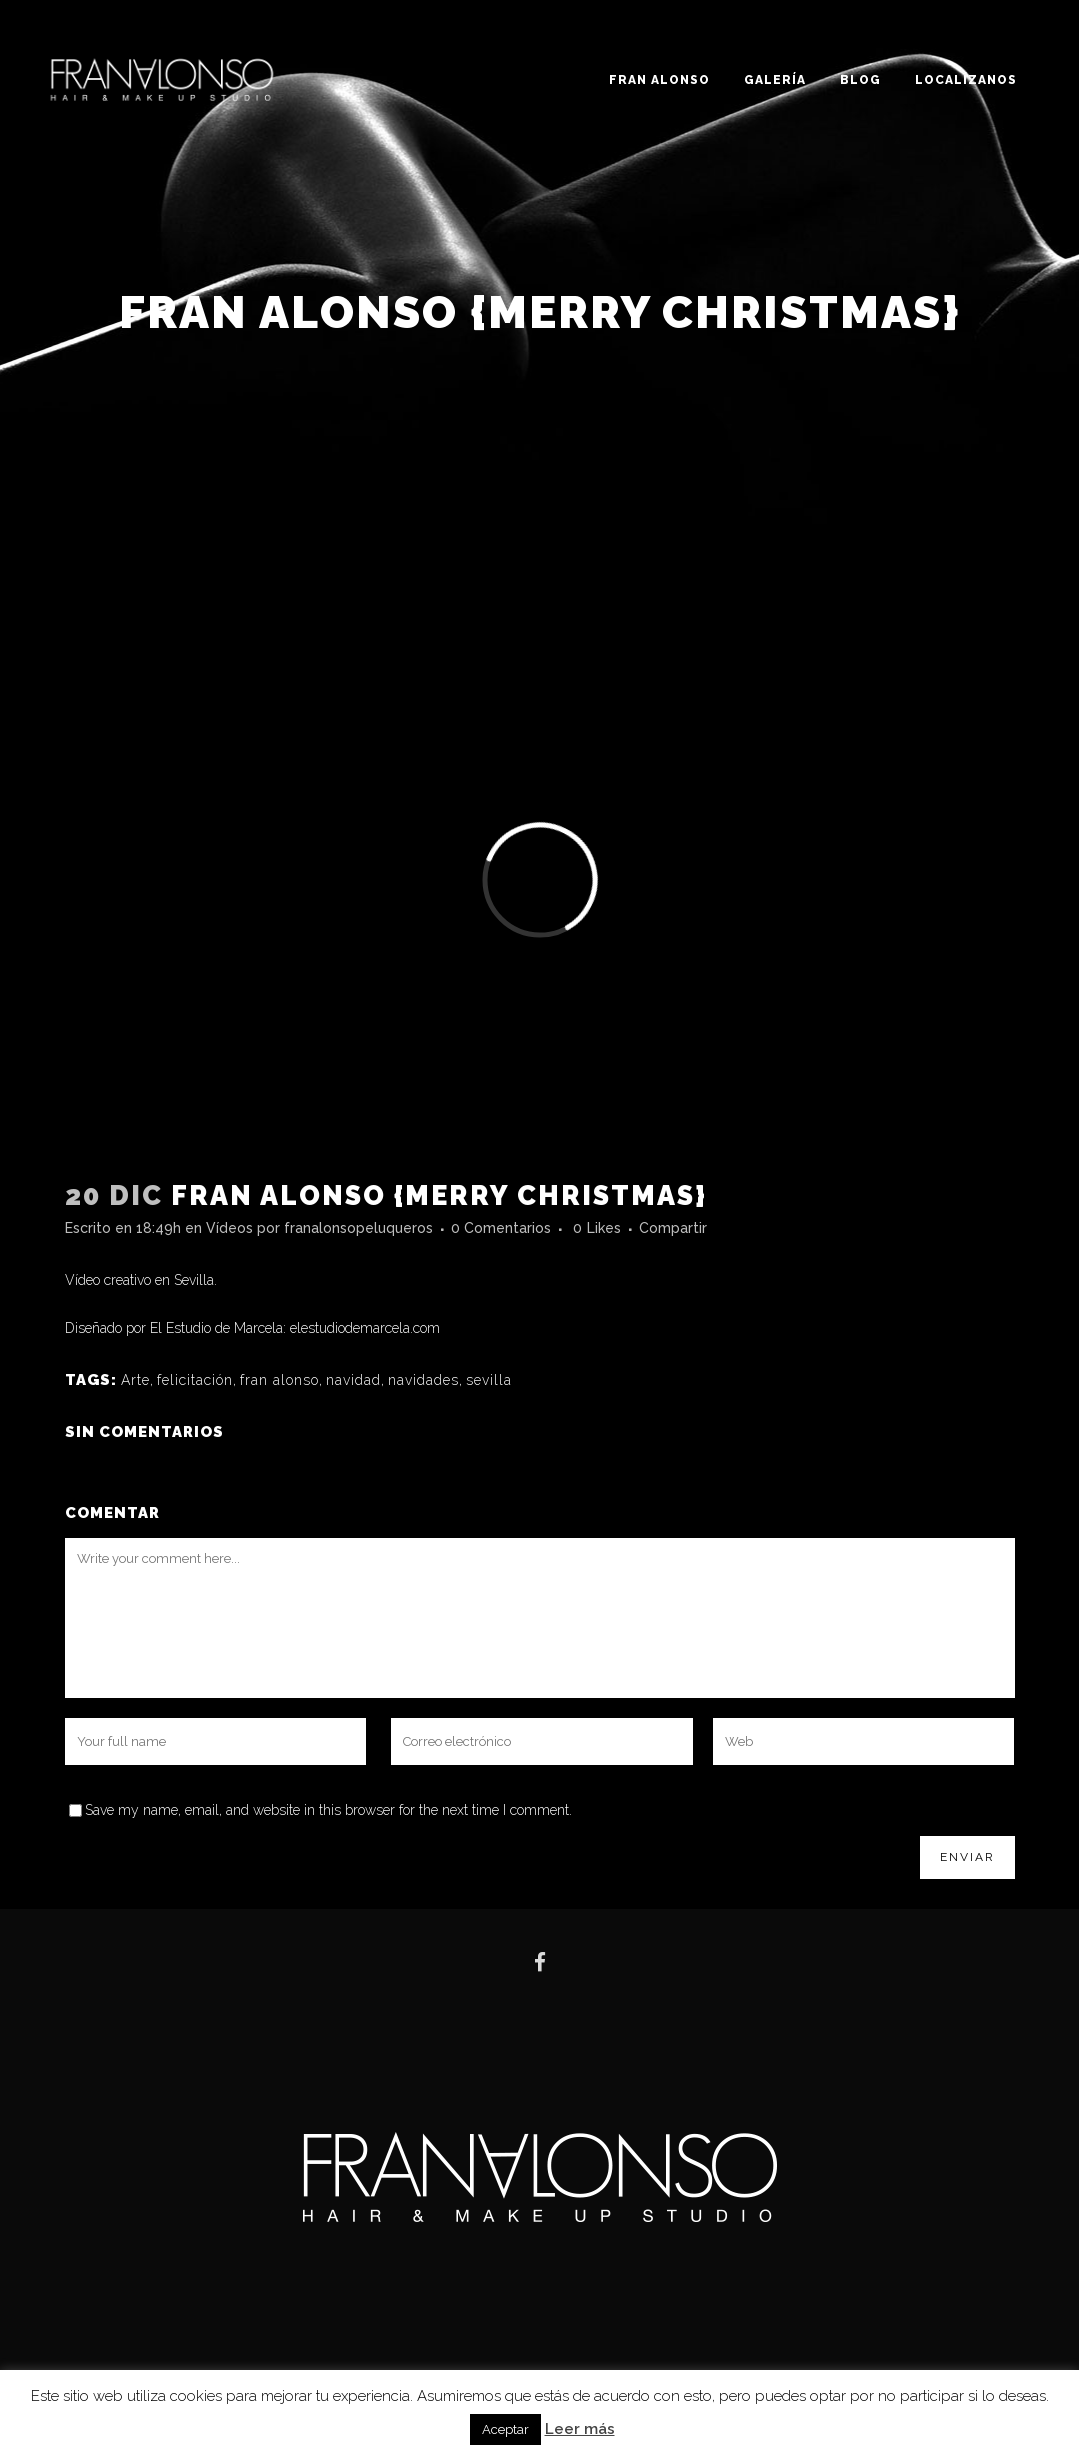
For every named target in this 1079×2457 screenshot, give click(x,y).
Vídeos (229, 1228)
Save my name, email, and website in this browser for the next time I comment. (328, 1810)
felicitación (195, 1380)
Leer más (580, 2429)
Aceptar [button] (505, 2429)
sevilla (489, 1380)
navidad (353, 1380)
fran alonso (279, 1380)
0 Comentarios (501, 1228)
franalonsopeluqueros (358, 1228)
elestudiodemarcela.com (365, 1328)
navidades (423, 1380)
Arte (135, 1380)
